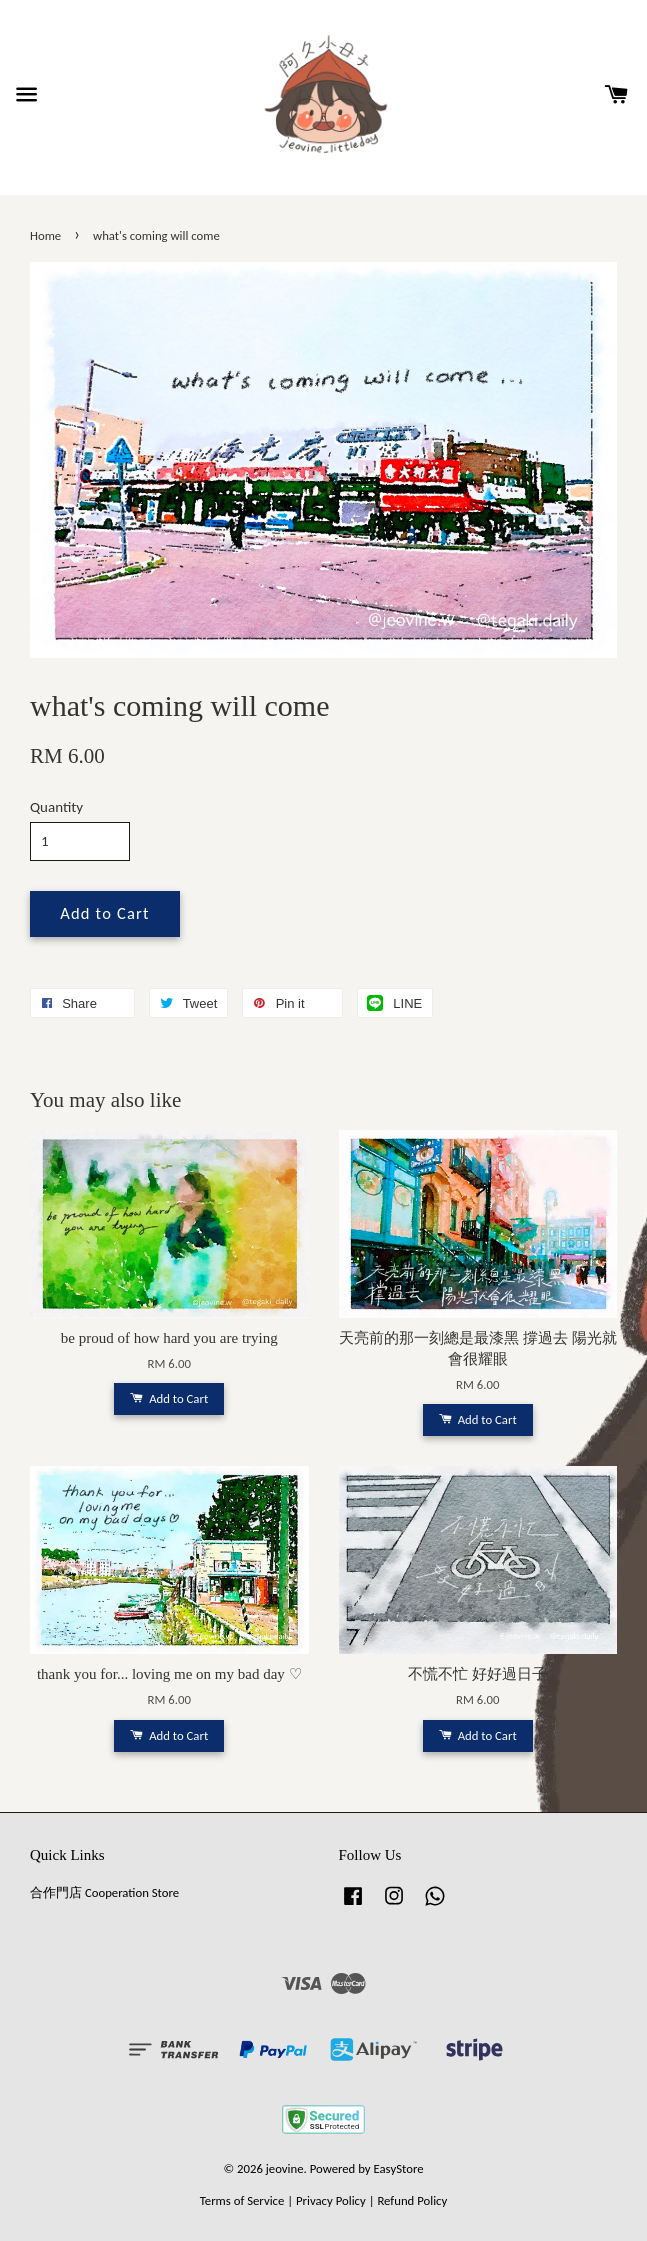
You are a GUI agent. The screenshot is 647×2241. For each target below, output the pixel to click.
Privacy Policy (331, 2200)
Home (45, 235)
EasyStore (399, 2168)
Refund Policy (412, 2200)
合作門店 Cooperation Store (104, 1892)
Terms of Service (242, 2200)
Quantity (56, 807)
